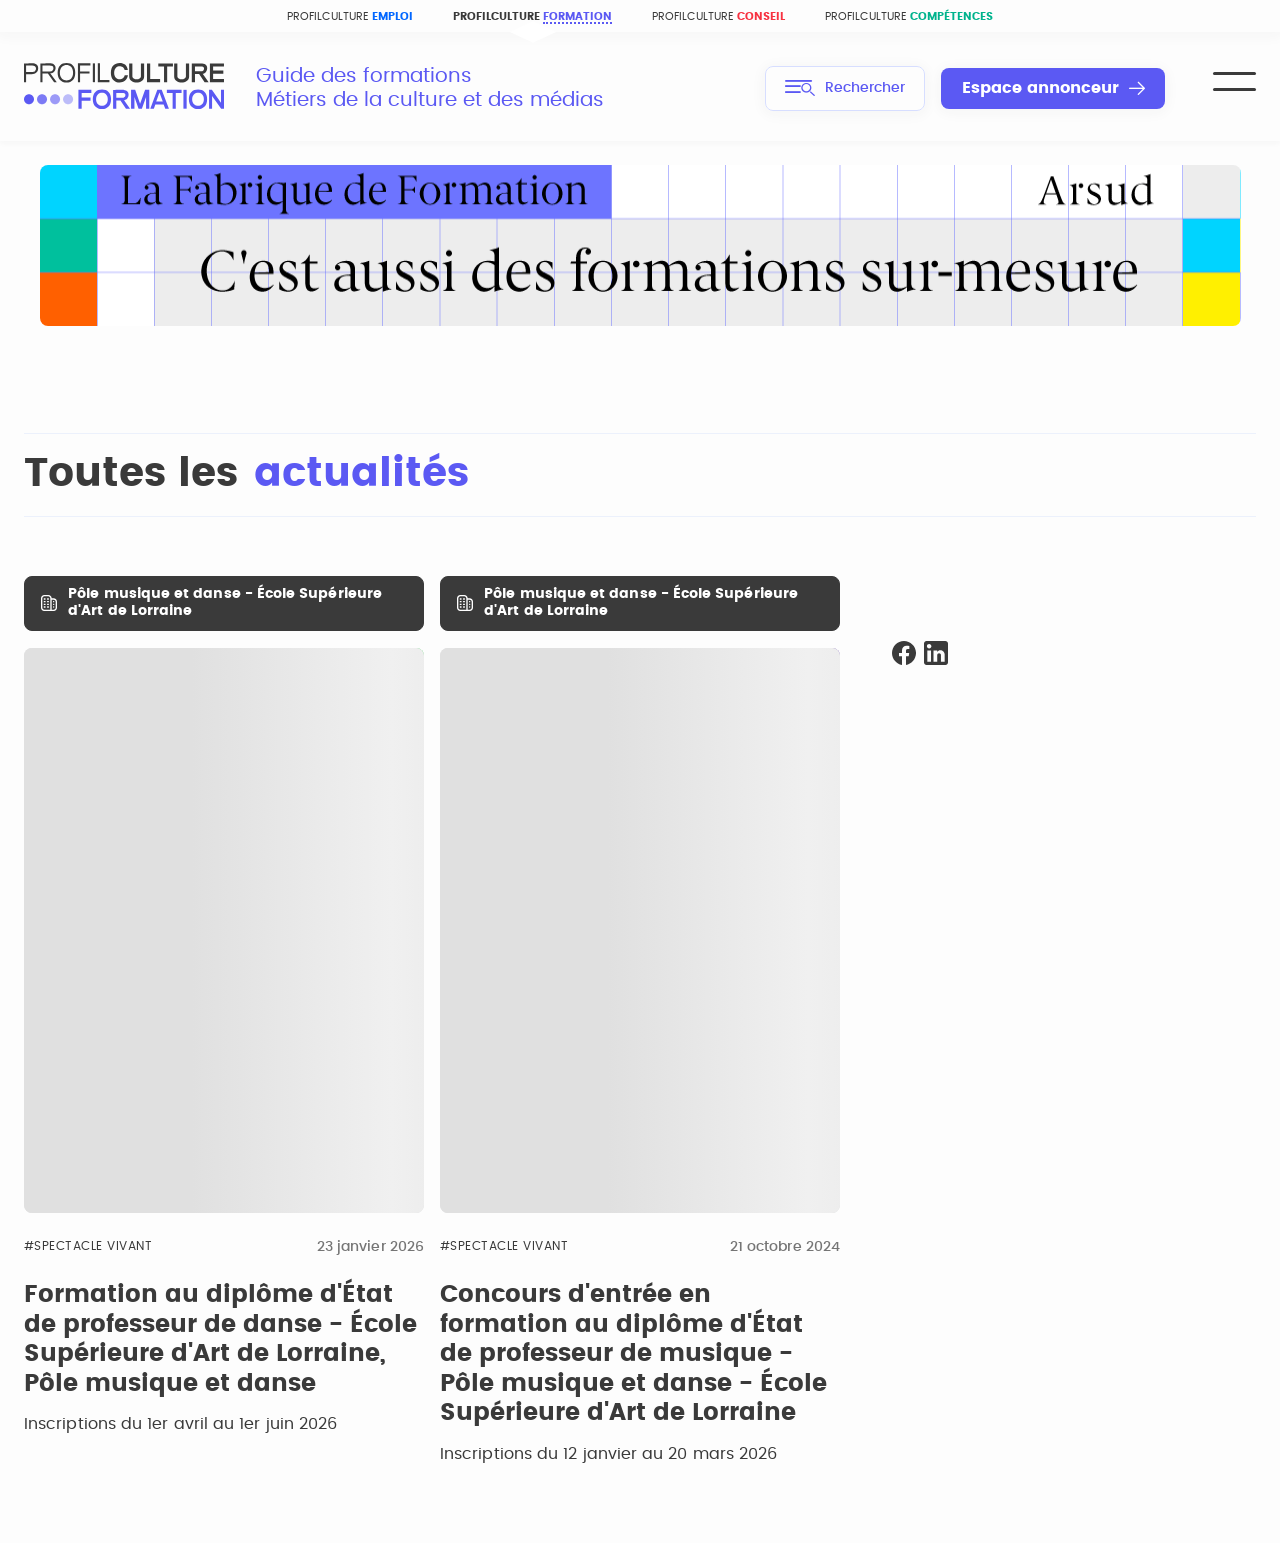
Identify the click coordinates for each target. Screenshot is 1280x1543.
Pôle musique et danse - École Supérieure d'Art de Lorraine (225, 602)
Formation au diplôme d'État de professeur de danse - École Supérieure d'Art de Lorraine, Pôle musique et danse (220, 1339)
